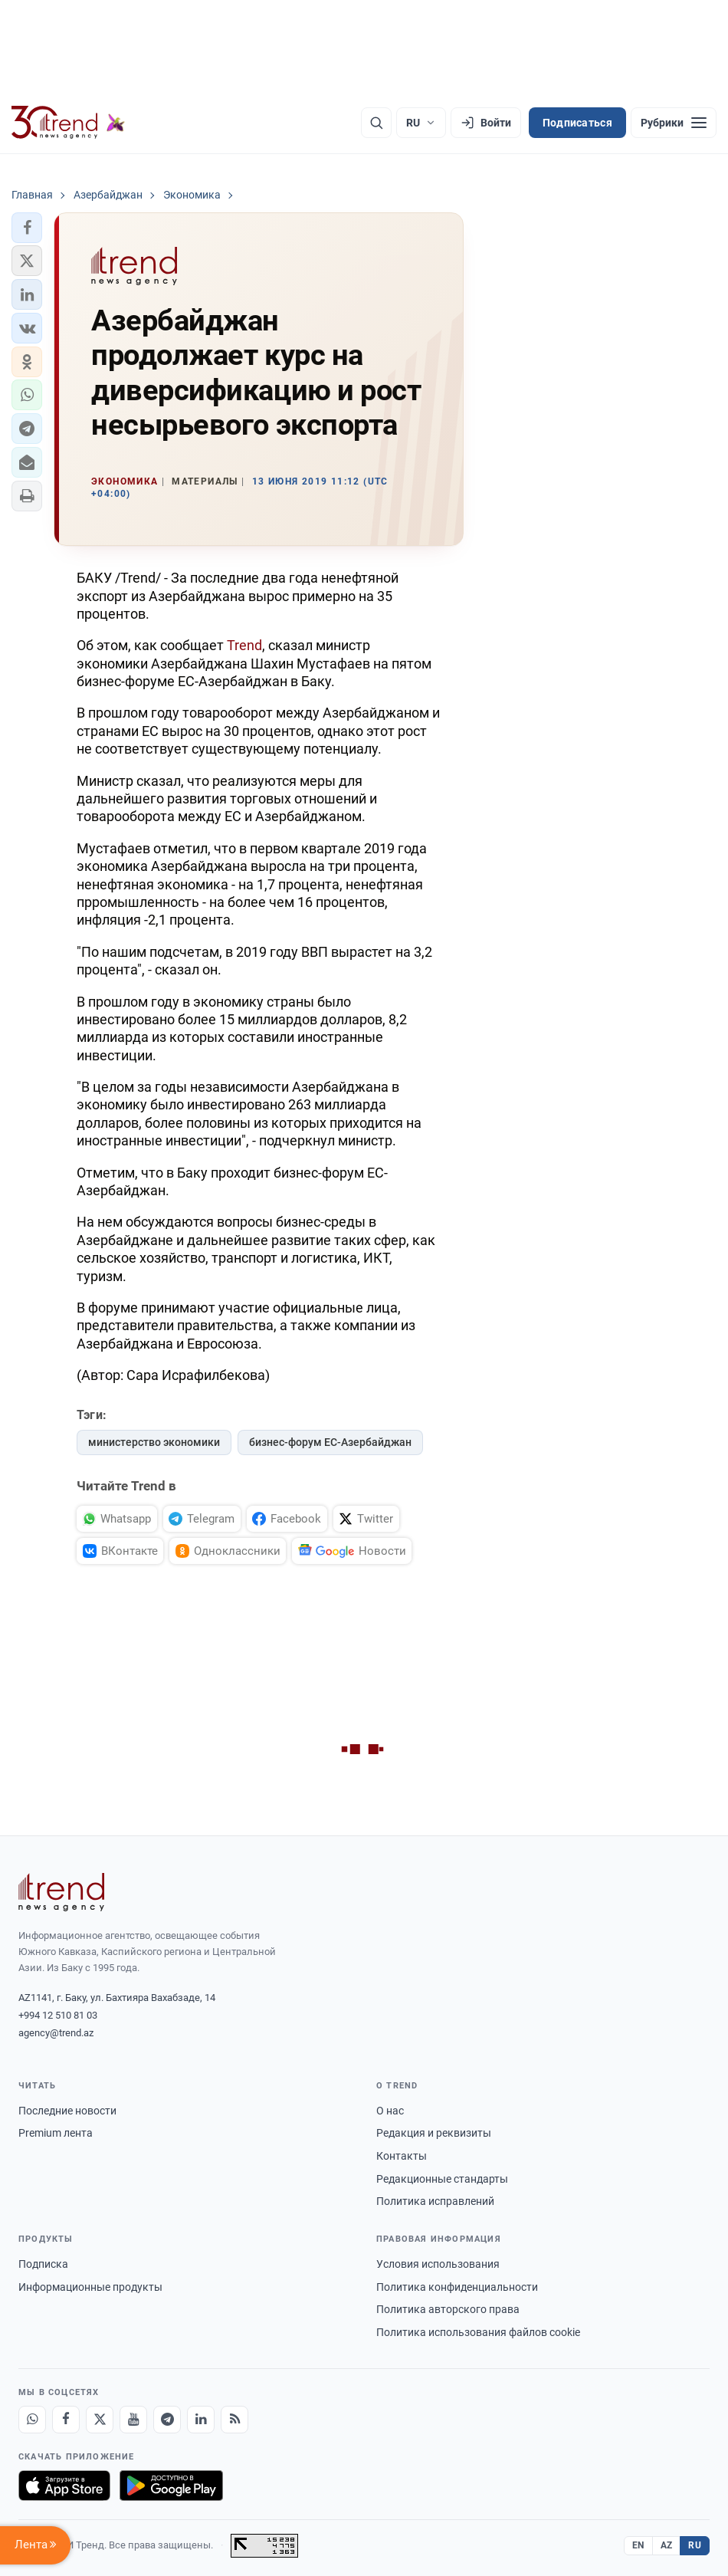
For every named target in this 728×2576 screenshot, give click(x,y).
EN (638, 2545)
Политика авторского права (448, 2309)
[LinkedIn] (201, 2419)
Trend (243, 645)
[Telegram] (167, 2419)
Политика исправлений (435, 2201)
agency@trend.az (55, 2033)
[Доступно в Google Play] (171, 2485)
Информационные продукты (90, 2287)
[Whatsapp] (32, 2419)
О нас (390, 2110)
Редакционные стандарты (442, 2179)
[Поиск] (376, 122)
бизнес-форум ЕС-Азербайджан (330, 1442)
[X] (99, 2419)
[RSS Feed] (234, 2419)
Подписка (43, 2264)
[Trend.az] (68, 123)
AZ (667, 2545)
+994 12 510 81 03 (57, 2015)
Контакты (401, 2156)
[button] (26, 227)
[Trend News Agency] (61, 1892)
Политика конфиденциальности (457, 2287)
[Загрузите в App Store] (64, 2485)
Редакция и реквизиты (433, 2133)
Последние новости (67, 2110)
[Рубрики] (674, 122)
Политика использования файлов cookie (478, 2332)
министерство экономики (154, 1442)
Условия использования (438, 2264)
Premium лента (55, 2133)
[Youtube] (133, 2419)
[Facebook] (66, 2419)
